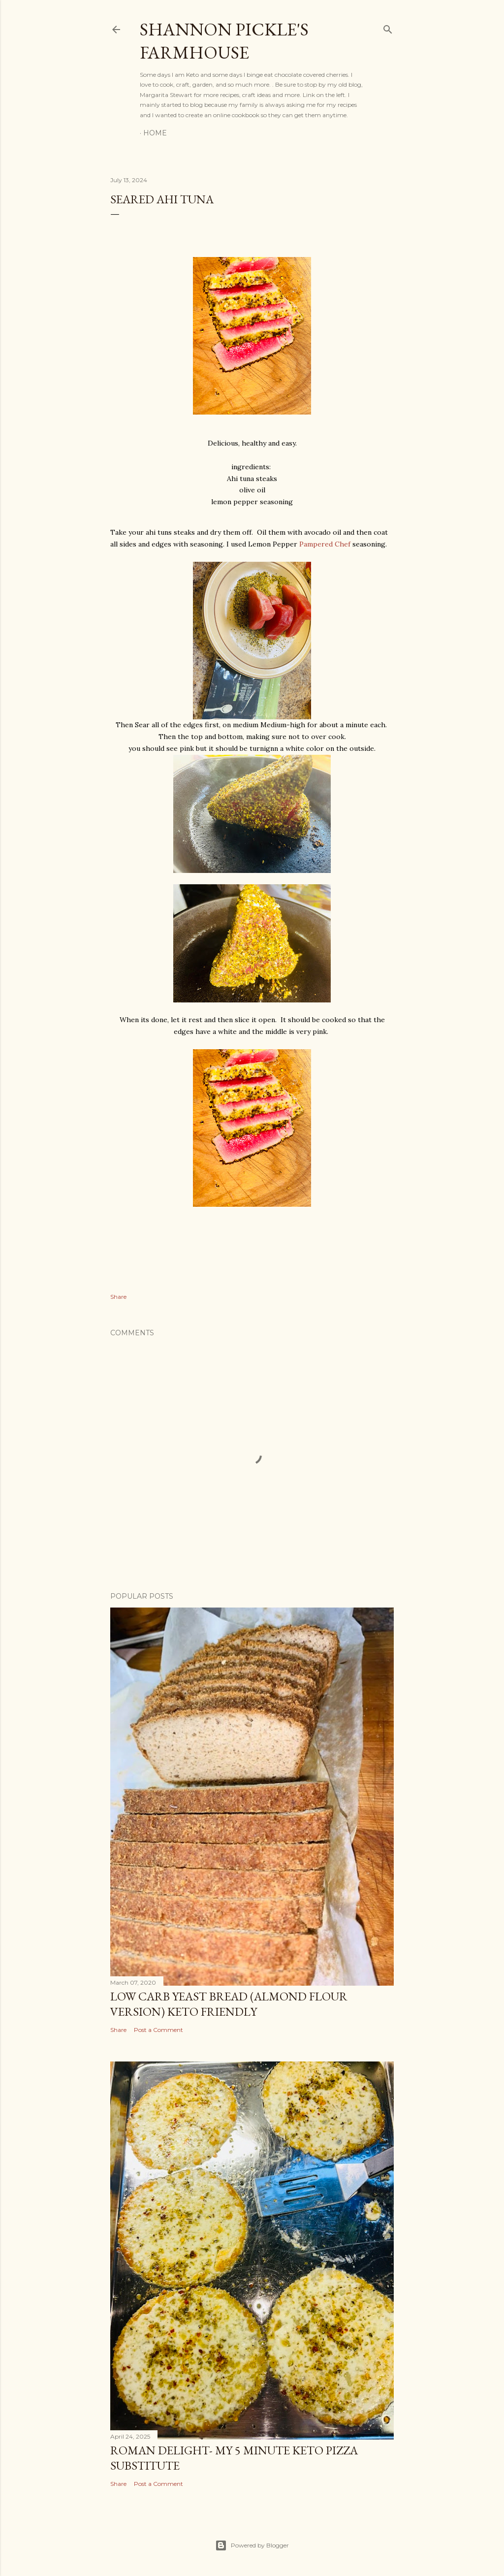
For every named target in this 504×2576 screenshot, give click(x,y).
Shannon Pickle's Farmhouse (224, 41)
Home (155, 133)
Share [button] (118, 1296)
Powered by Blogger (252, 2545)
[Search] (388, 27)
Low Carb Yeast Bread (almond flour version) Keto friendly (228, 2004)
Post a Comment (158, 2029)
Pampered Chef (325, 544)
